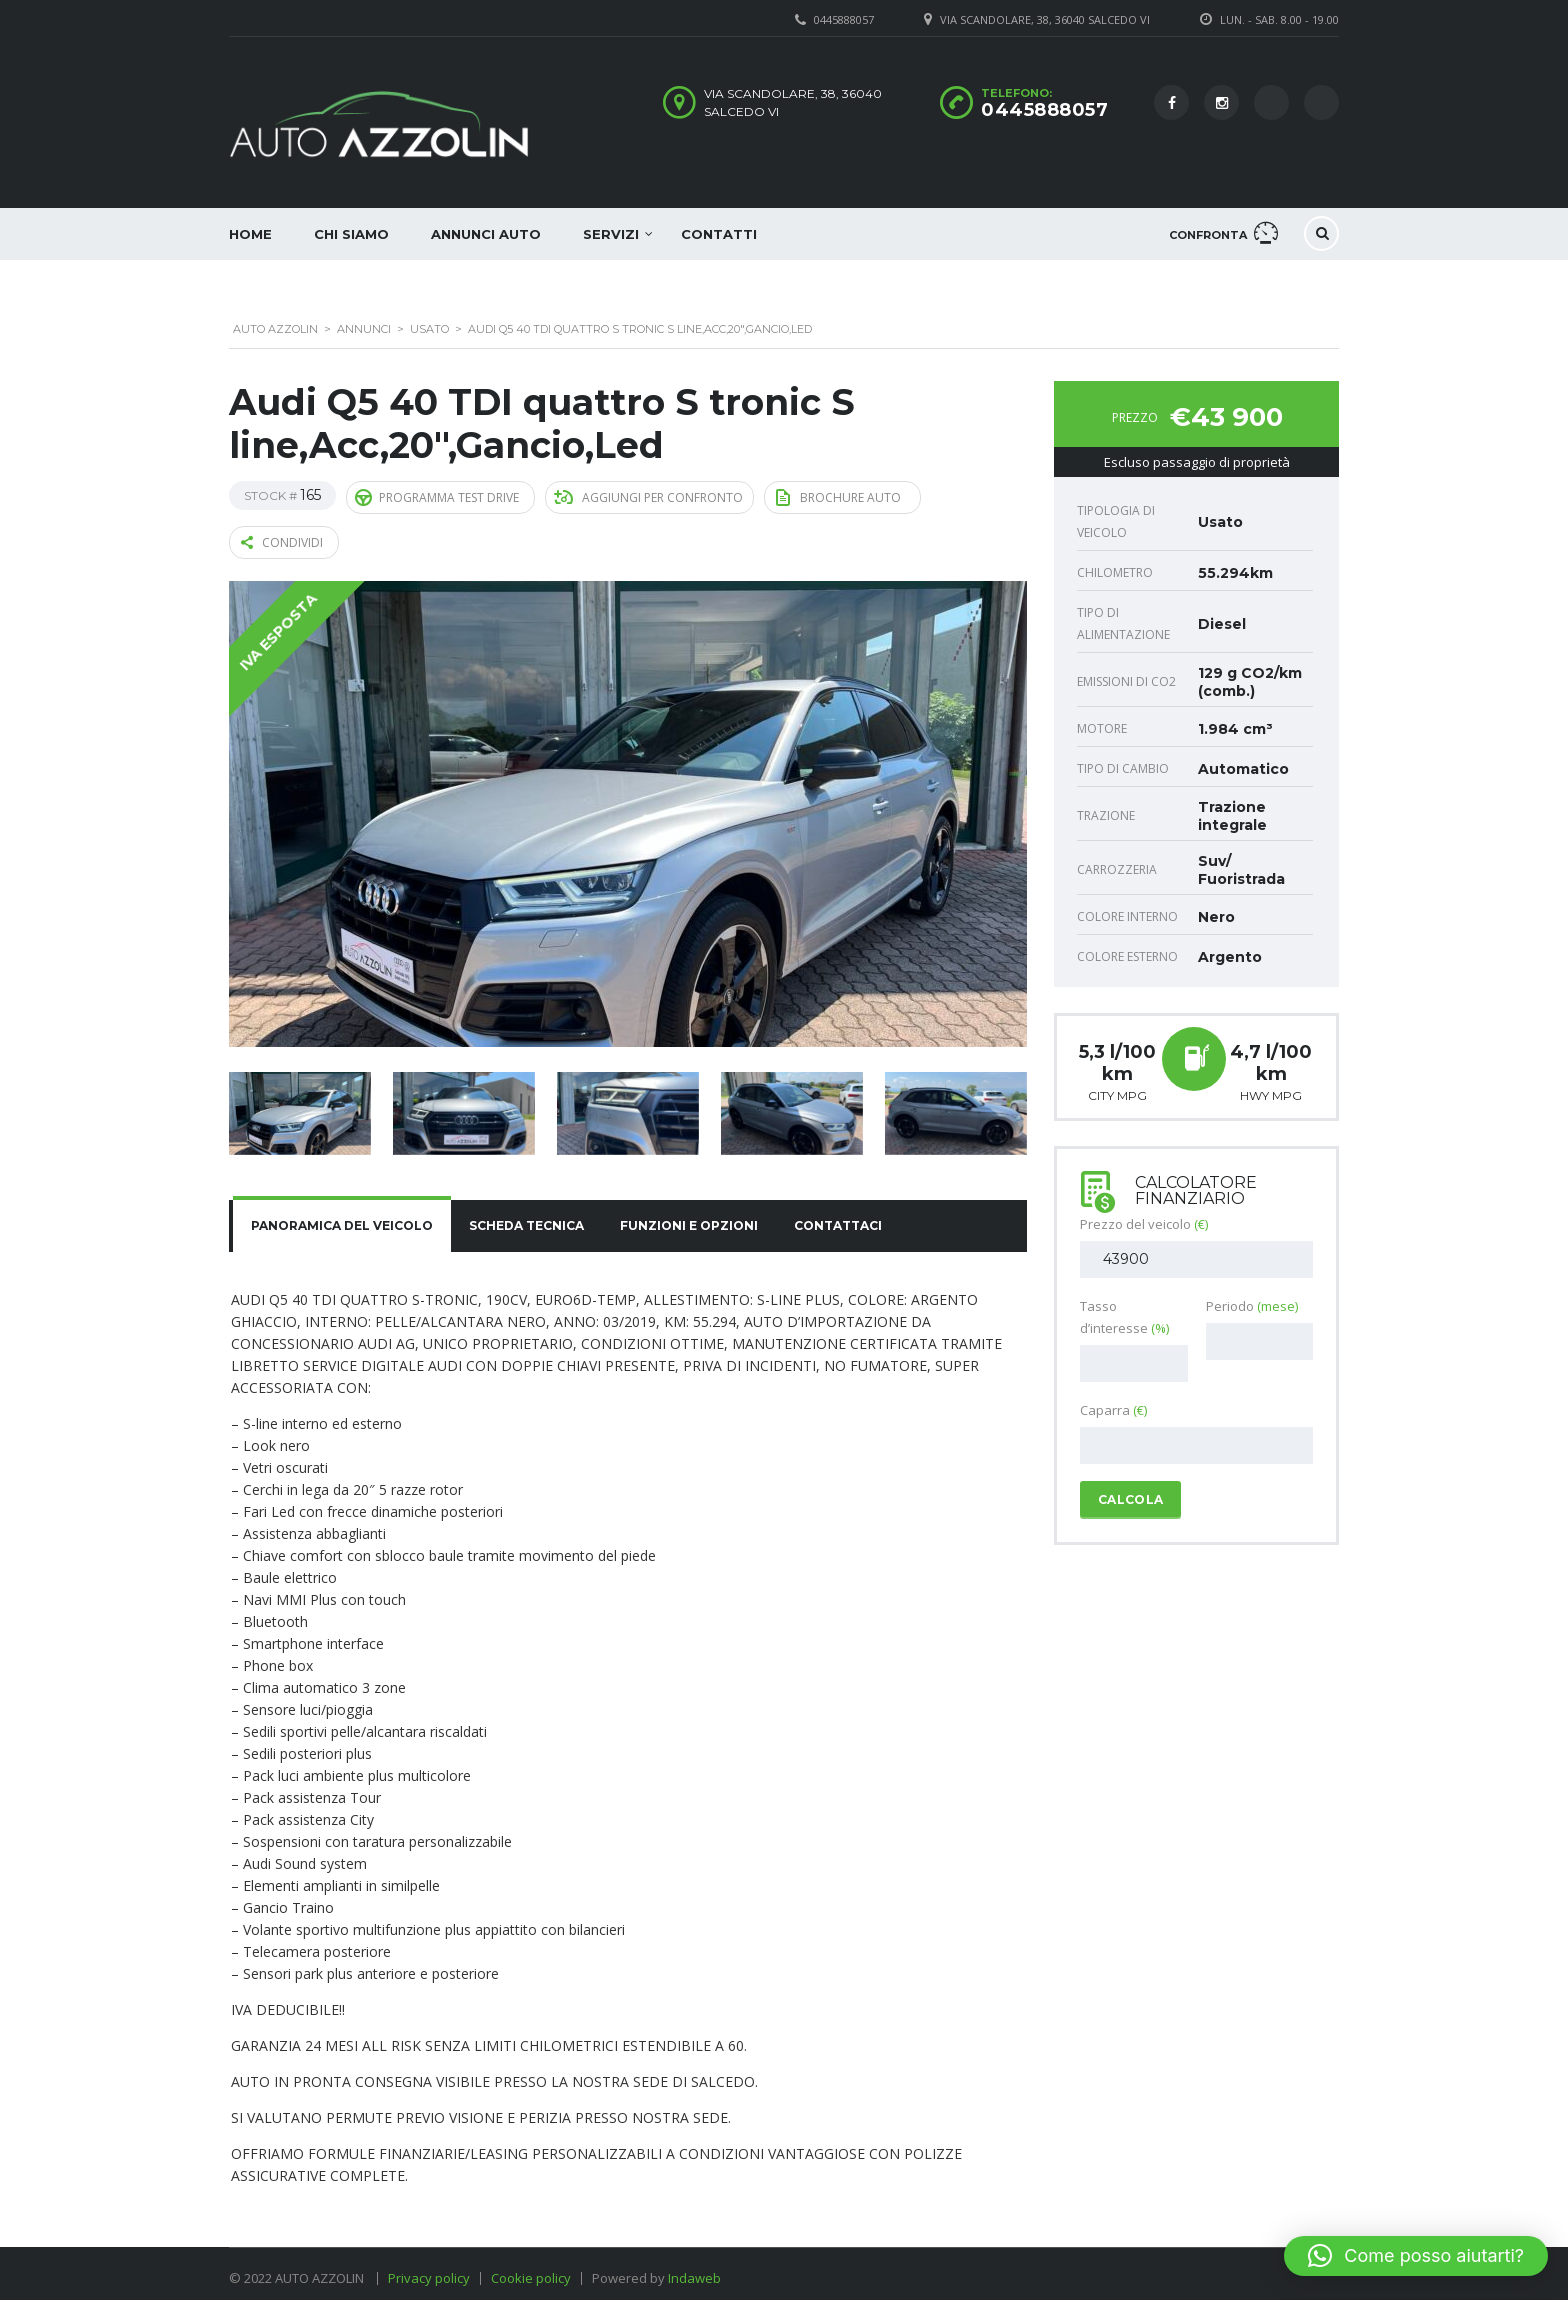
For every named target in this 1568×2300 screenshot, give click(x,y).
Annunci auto (486, 234)
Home (250, 234)
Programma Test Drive (437, 495)
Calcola (1130, 1499)
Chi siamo (351, 234)
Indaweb (694, 2270)
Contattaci (838, 1217)
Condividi (282, 536)
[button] (1416, 2256)
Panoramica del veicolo (342, 1217)
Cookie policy (531, 2270)
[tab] (342, 1218)
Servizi (611, 234)
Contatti (719, 234)
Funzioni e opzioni (689, 1217)
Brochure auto (838, 495)
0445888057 (1044, 110)
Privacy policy (429, 2270)
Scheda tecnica (526, 1217)
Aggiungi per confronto (648, 495)
